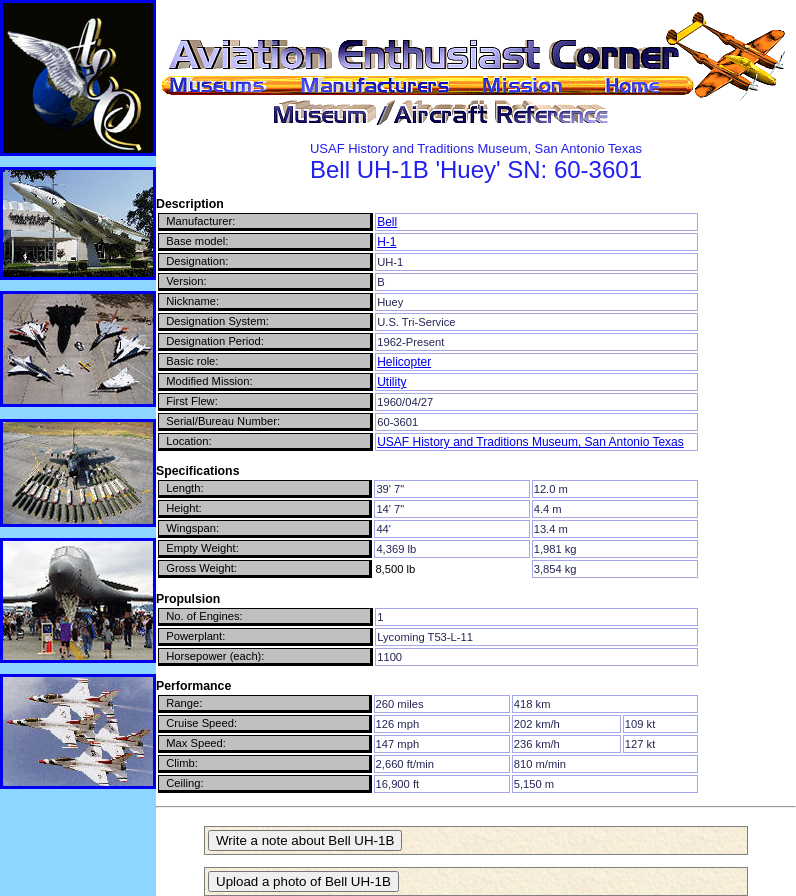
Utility (391, 382)
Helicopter (404, 362)
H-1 (386, 242)
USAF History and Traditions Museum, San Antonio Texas (530, 442)
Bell (387, 222)
